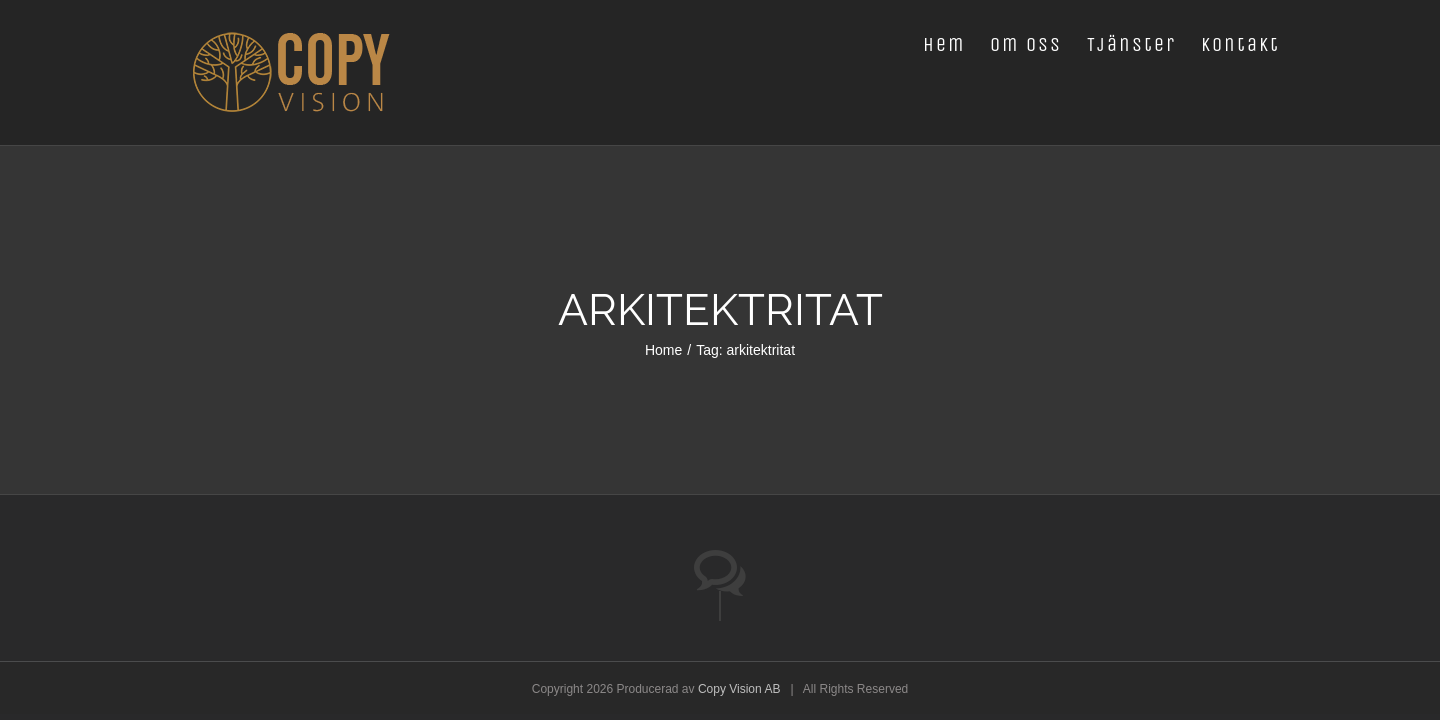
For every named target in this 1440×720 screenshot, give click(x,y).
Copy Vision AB (739, 689)
